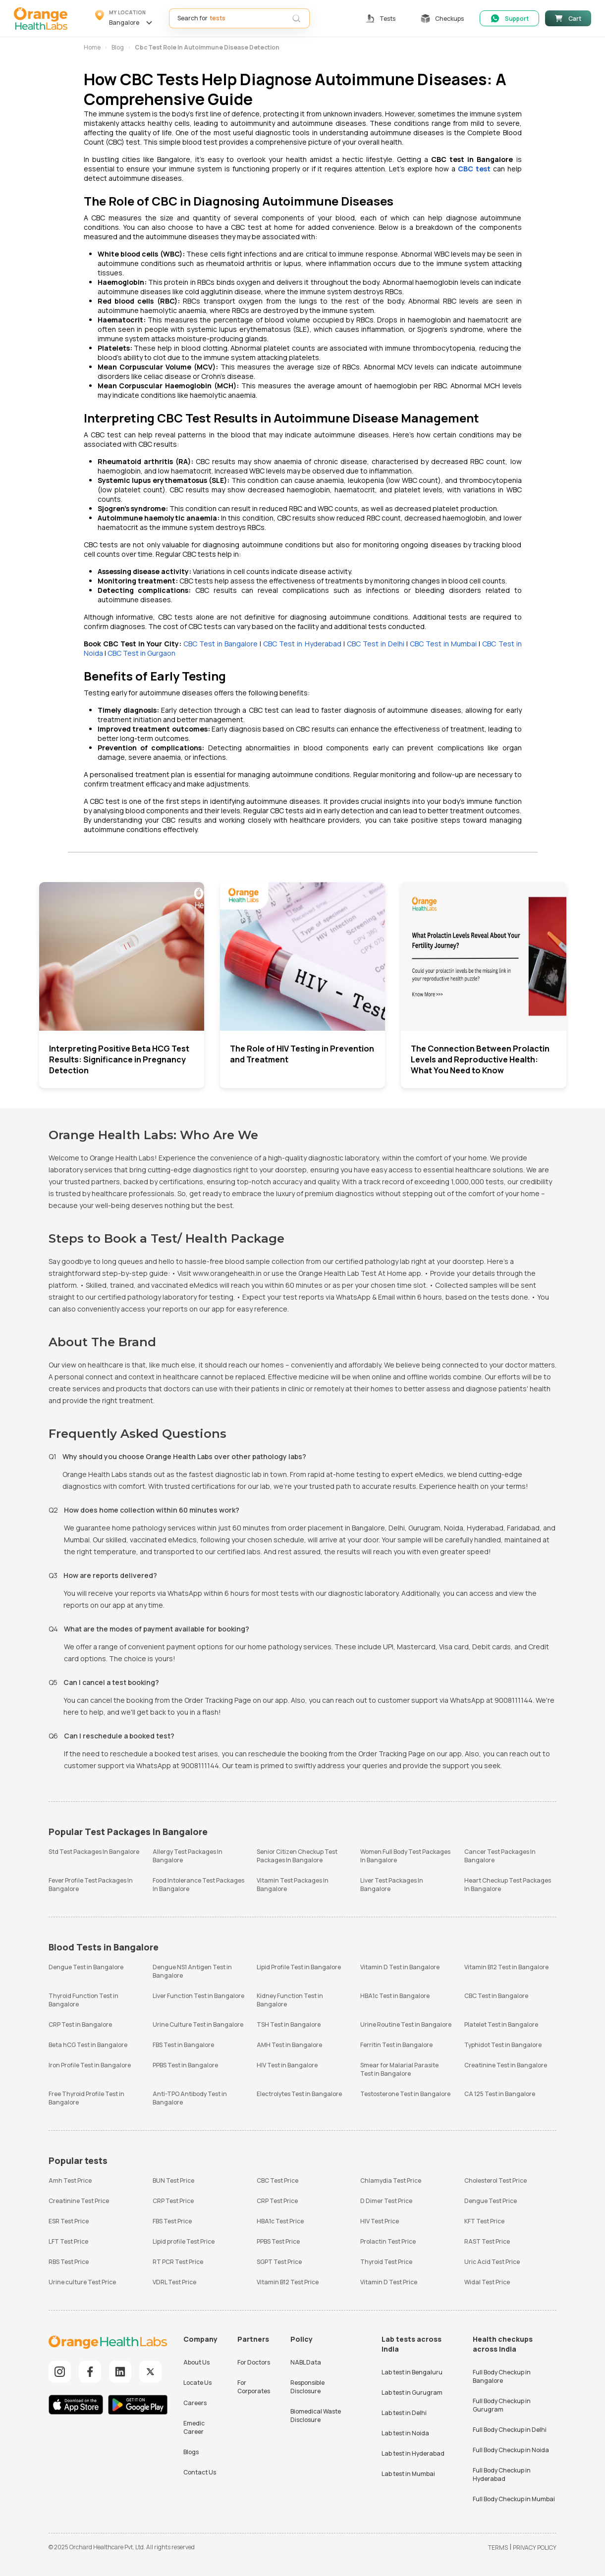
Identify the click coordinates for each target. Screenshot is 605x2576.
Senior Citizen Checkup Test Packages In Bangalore (297, 1855)
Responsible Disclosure (307, 2386)
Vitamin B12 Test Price (288, 2282)
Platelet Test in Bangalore (501, 2024)
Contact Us (199, 2472)
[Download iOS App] (78, 2406)
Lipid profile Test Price (184, 2241)
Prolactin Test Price (388, 2241)
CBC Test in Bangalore (220, 643)
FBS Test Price (172, 2221)
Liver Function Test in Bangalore (198, 1996)
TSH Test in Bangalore (289, 2024)
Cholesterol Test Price (495, 2180)
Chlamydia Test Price (390, 2180)
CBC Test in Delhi (375, 643)
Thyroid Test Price (386, 2262)
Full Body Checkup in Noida (511, 2450)
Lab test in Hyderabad (413, 2453)
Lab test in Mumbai (408, 2474)
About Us (196, 2362)
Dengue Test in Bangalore (86, 1967)
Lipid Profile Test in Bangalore (299, 1967)
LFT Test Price (68, 2241)
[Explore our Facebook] (90, 2372)
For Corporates (253, 2386)
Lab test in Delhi (404, 2413)
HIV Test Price (379, 2221)
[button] (125, 18)
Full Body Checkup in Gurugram (502, 2405)
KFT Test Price (484, 2221)
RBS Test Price (69, 2262)
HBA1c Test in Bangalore (395, 1996)
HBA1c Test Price (280, 2221)
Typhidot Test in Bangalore (503, 2045)
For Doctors (253, 2362)
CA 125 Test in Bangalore (499, 2094)
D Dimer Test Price (386, 2201)
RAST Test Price (487, 2241)
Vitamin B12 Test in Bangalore (506, 1967)
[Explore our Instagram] (60, 2372)
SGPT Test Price (279, 2262)
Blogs (191, 2452)
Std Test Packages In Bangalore (94, 1851)
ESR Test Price (69, 2221)
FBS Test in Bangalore (183, 2045)
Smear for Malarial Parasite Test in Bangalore (399, 2069)
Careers (195, 2403)
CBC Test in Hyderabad (302, 643)
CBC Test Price (277, 2180)
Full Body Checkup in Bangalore (502, 2376)
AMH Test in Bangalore (289, 2045)
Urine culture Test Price (82, 2282)
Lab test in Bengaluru (412, 2372)
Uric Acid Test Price (492, 2262)
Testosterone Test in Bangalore (405, 2094)
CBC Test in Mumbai (443, 643)
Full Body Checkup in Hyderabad (502, 2474)
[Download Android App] (137, 2406)
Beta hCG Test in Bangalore (88, 2045)
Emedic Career (194, 2427)
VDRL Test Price (174, 2282)
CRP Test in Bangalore (80, 2024)
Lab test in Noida (405, 2433)
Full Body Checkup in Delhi (510, 2429)
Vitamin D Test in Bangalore (400, 1967)
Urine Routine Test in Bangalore (405, 2024)
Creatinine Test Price (79, 2201)
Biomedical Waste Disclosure (315, 2415)
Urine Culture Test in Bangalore (198, 2024)
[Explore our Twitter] (150, 2372)
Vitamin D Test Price (388, 2282)
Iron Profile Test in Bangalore (90, 2065)
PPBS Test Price (278, 2241)
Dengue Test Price (490, 2201)
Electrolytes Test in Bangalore (299, 2094)
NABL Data (305, 2362)
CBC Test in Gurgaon (141, 653)
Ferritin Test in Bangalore (396, 2045)
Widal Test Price (487, 2282)
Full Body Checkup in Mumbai (514, 2499)
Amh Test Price (70, 2180)
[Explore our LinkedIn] (120, 2372)
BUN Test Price (173, 2180)
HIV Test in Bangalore (287, 2065)
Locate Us (197, 2382)
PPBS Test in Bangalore (185, 2065)
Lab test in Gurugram (412, 2392)
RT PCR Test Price (178, 2262)
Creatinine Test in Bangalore (505, 2065)
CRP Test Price (173, 2201)
